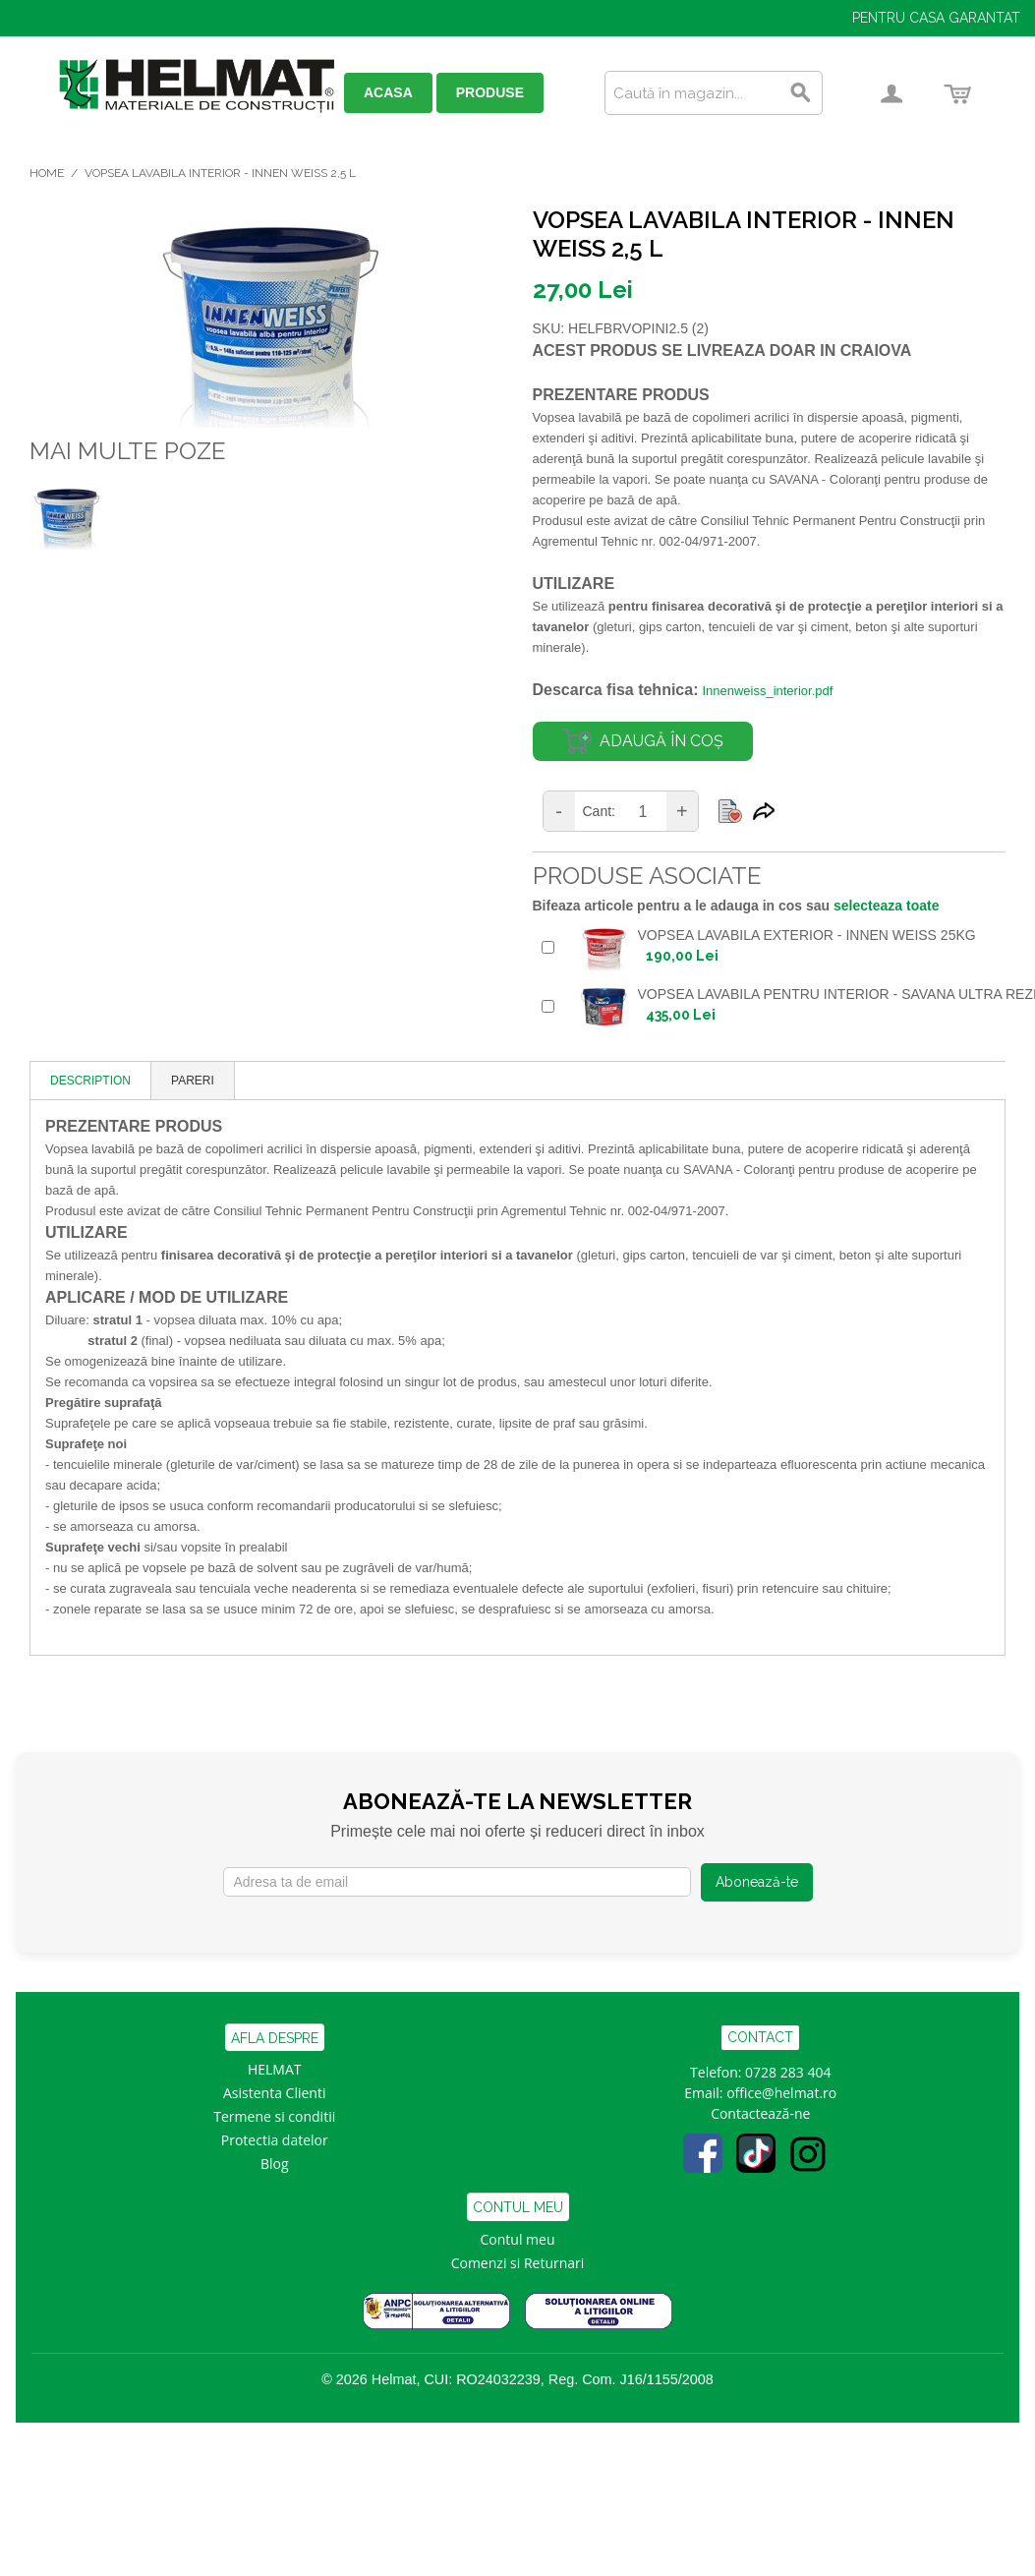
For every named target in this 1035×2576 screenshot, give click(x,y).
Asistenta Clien (270, 2092)
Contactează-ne (760, 2113)
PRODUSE (490, 92)
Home (46, 173)
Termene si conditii (274, 2116)
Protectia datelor (274, 2140)
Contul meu (518, 2239)
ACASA (388, 92)
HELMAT (275, 2069)
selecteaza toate (886, 905)
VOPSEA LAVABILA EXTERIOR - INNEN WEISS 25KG (807, 935)
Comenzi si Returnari (518, 2263)
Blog (274, 2163)
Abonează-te (757, 1882)
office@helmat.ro (781, 2092)
